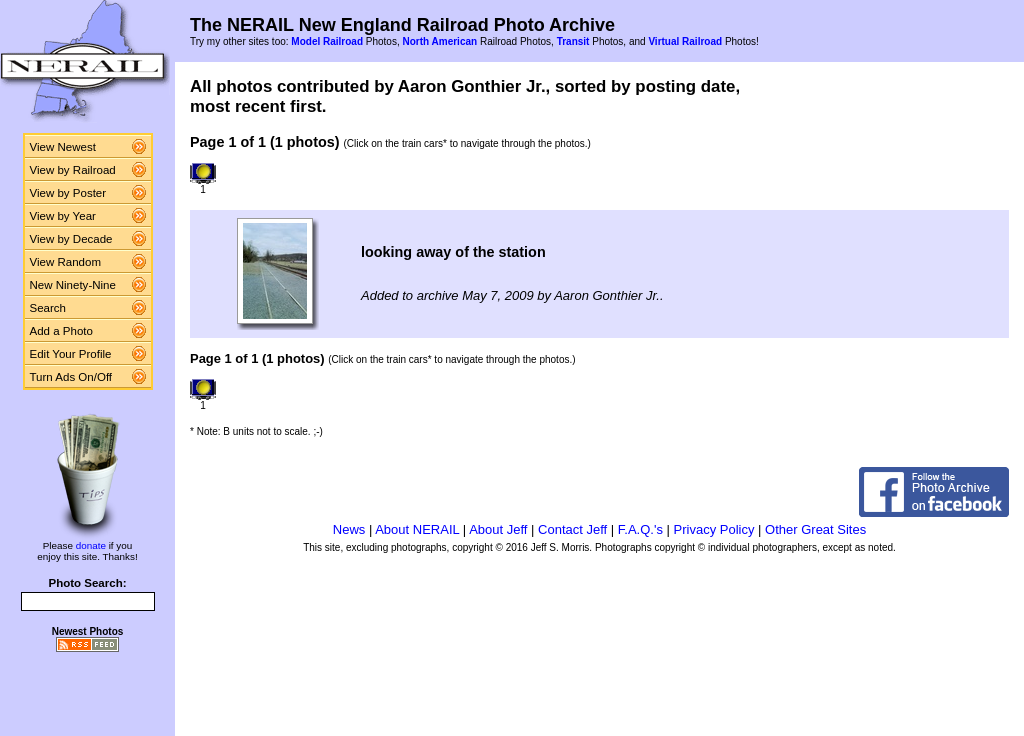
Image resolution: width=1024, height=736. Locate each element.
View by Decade (71, 239)
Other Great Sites (815, 529)
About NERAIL (417, 529)
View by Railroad (73, 170)
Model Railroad (327, 41)
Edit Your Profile (71, 354)
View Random (65, 262)
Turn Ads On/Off (71, 377)
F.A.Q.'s (640, 529)
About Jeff (498, 529)
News (349, 529)
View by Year (63, 216)
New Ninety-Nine (73, 285)
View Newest (63, 147)
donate (91, 545)
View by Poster (68, 193)
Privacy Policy (714, 529)
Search (48, 308)
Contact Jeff (572, 529)
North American (439, 41)
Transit (573, 41)
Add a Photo (61, 331)
